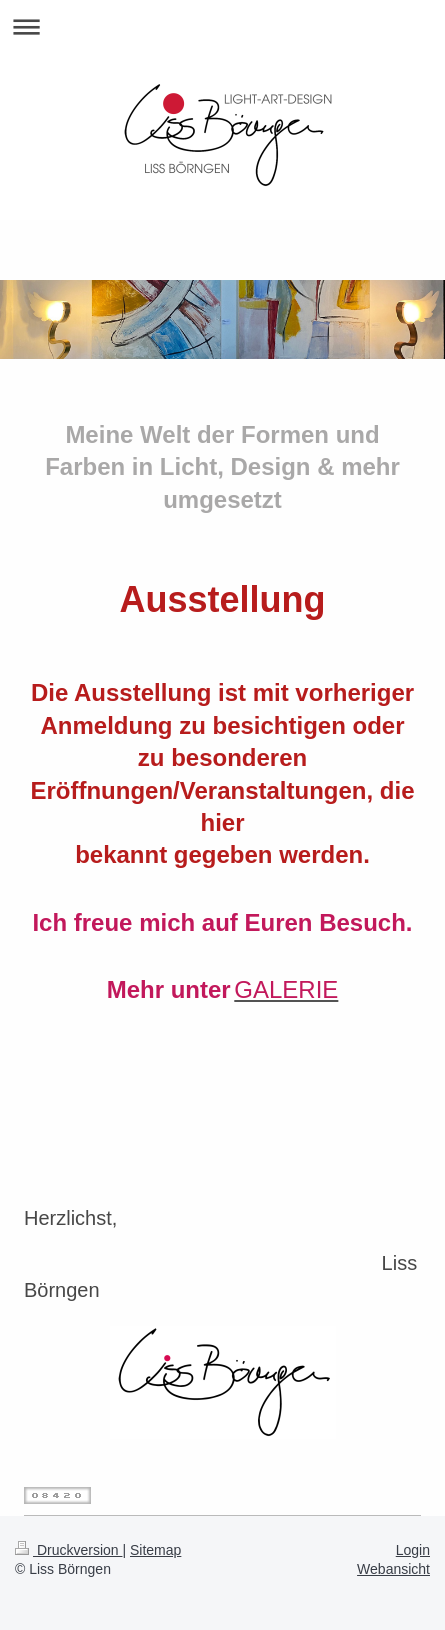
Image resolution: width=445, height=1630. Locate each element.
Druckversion (68, 1550)
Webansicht (393, 1569)
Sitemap (155, 1550)
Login (413, 1550)
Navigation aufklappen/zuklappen (222, 26)
